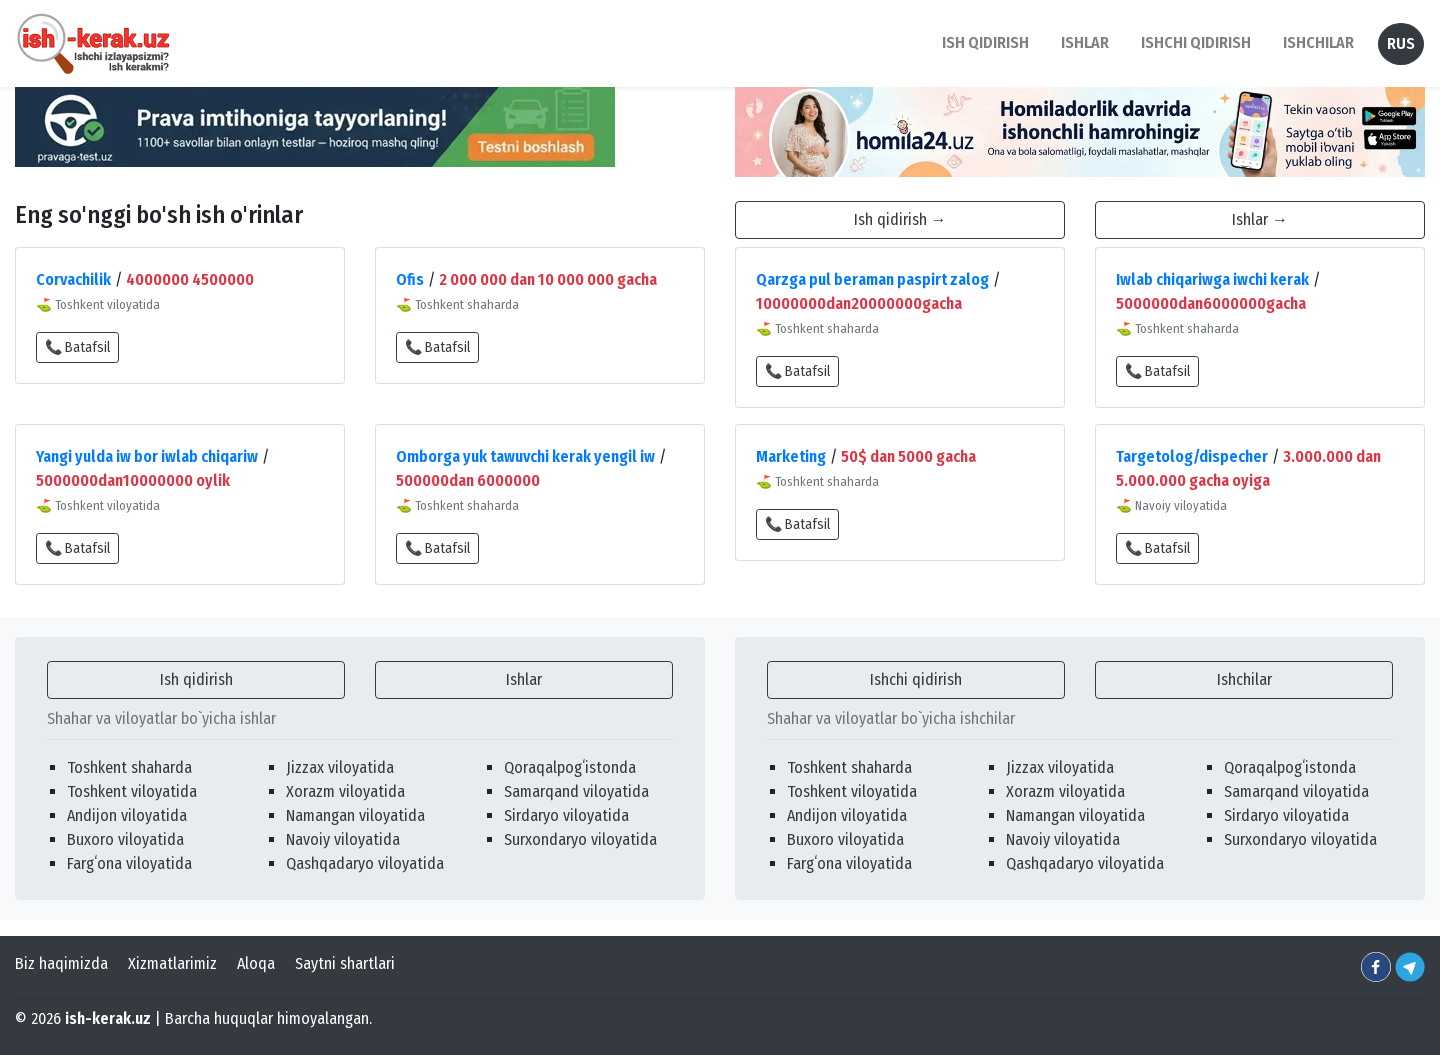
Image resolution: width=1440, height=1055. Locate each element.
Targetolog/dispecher (1192, 456)
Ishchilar (1244, 679)
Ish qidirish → (900, 219)
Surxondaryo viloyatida (580, 839)
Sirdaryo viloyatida (566, 815)
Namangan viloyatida (355, 815)
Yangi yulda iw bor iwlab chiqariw (147, 456)
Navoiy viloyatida (343, 839)
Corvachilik (73, 279)
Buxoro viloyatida (125, 839)
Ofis (410, 279)
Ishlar (524, 679)
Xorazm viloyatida (345, 791)
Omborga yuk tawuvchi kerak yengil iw (525, 456)
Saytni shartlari (345, 963)
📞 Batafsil (77, 347)
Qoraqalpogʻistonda (570, 767)
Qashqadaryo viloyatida (365, 863)
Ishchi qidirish (1196, 42)
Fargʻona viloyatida (129, 863)
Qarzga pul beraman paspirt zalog (872, 279)
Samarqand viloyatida (576, 791)
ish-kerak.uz (108, 1018)
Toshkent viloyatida (132, 791)
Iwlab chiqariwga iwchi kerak (1212, 279)
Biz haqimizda (61, 963)
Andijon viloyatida (127, 815)
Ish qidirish (196, 679)
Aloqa (256, 963)
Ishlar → (1260, 219)
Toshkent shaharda (129, 767)
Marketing (791, 456)
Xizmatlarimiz (172, 963)
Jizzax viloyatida (340, 767)
